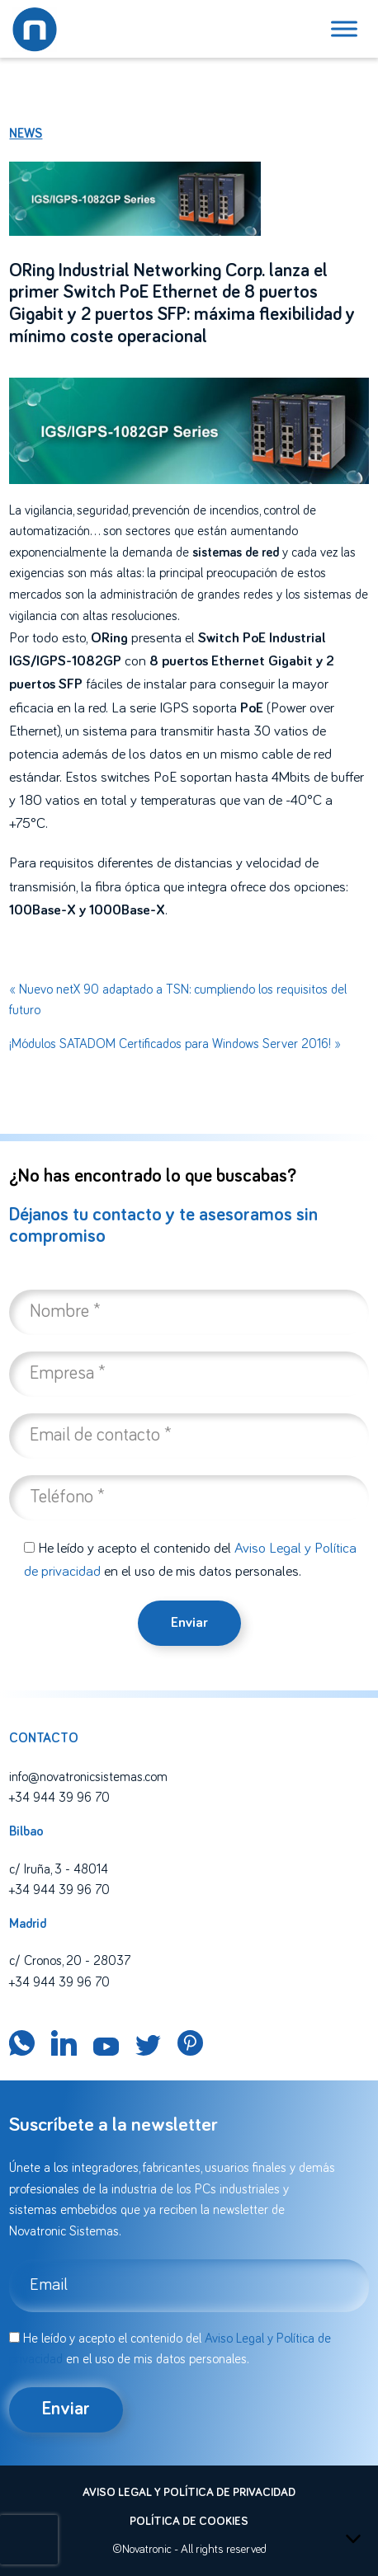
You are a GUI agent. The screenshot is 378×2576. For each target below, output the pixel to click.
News (25, 133)
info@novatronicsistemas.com (88, 1777)
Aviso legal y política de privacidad (189, 2492)
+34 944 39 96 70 (59, 1797)
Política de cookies (189, 2521)
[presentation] (29, 2539)
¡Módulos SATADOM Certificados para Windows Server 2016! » (175, 1044)
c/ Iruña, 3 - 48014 (58, 1869)
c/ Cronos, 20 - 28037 (69, 1960)
